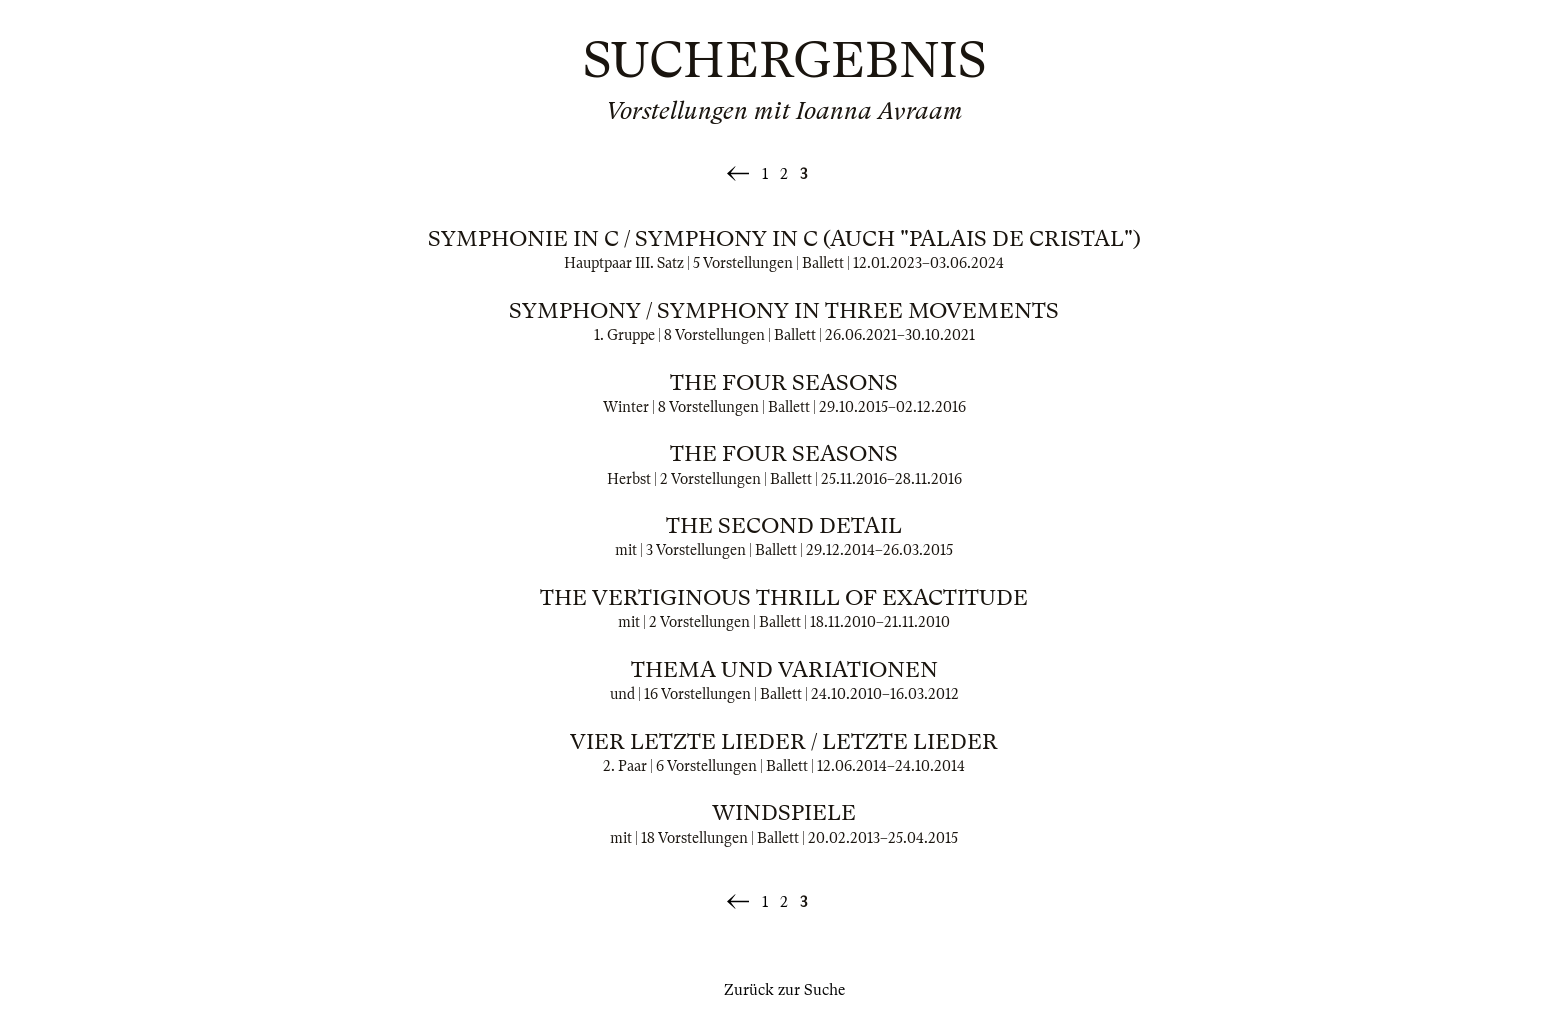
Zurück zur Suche (784, 990)
